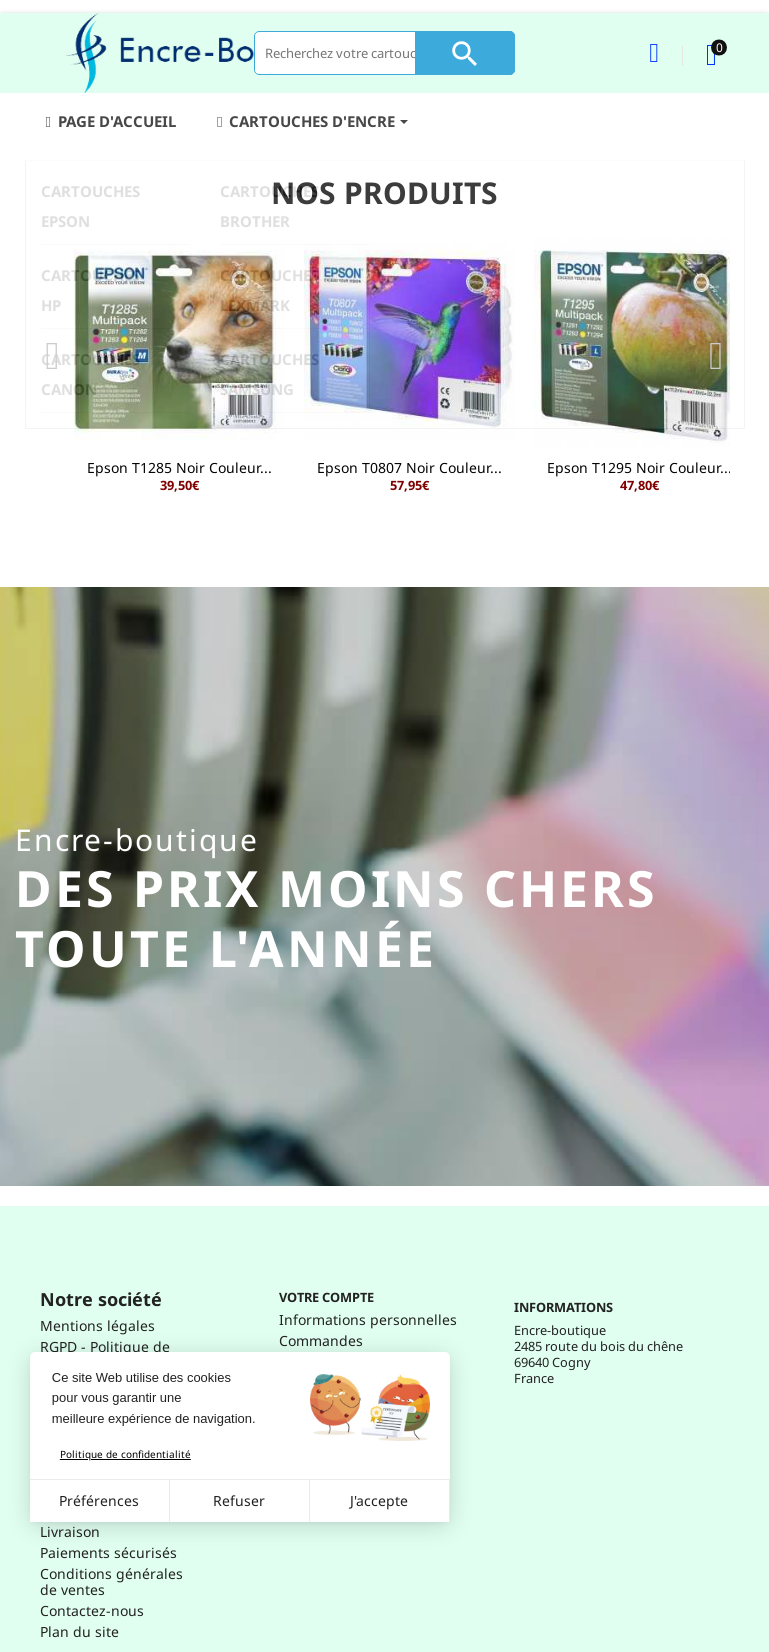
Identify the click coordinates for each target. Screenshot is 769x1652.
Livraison (70, 1531)
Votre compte (326, 1297)
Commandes (321, 1340)
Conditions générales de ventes (111, 1581)
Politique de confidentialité (125, 1454)
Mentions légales (97, 1325)
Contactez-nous (92, 1610)
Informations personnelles (368, 1319)
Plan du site (79, 1631)
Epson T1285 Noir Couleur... (179, 467)
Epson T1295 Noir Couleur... (639, 467)
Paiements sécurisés (108, 1552)
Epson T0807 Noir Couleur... (409, 467)
